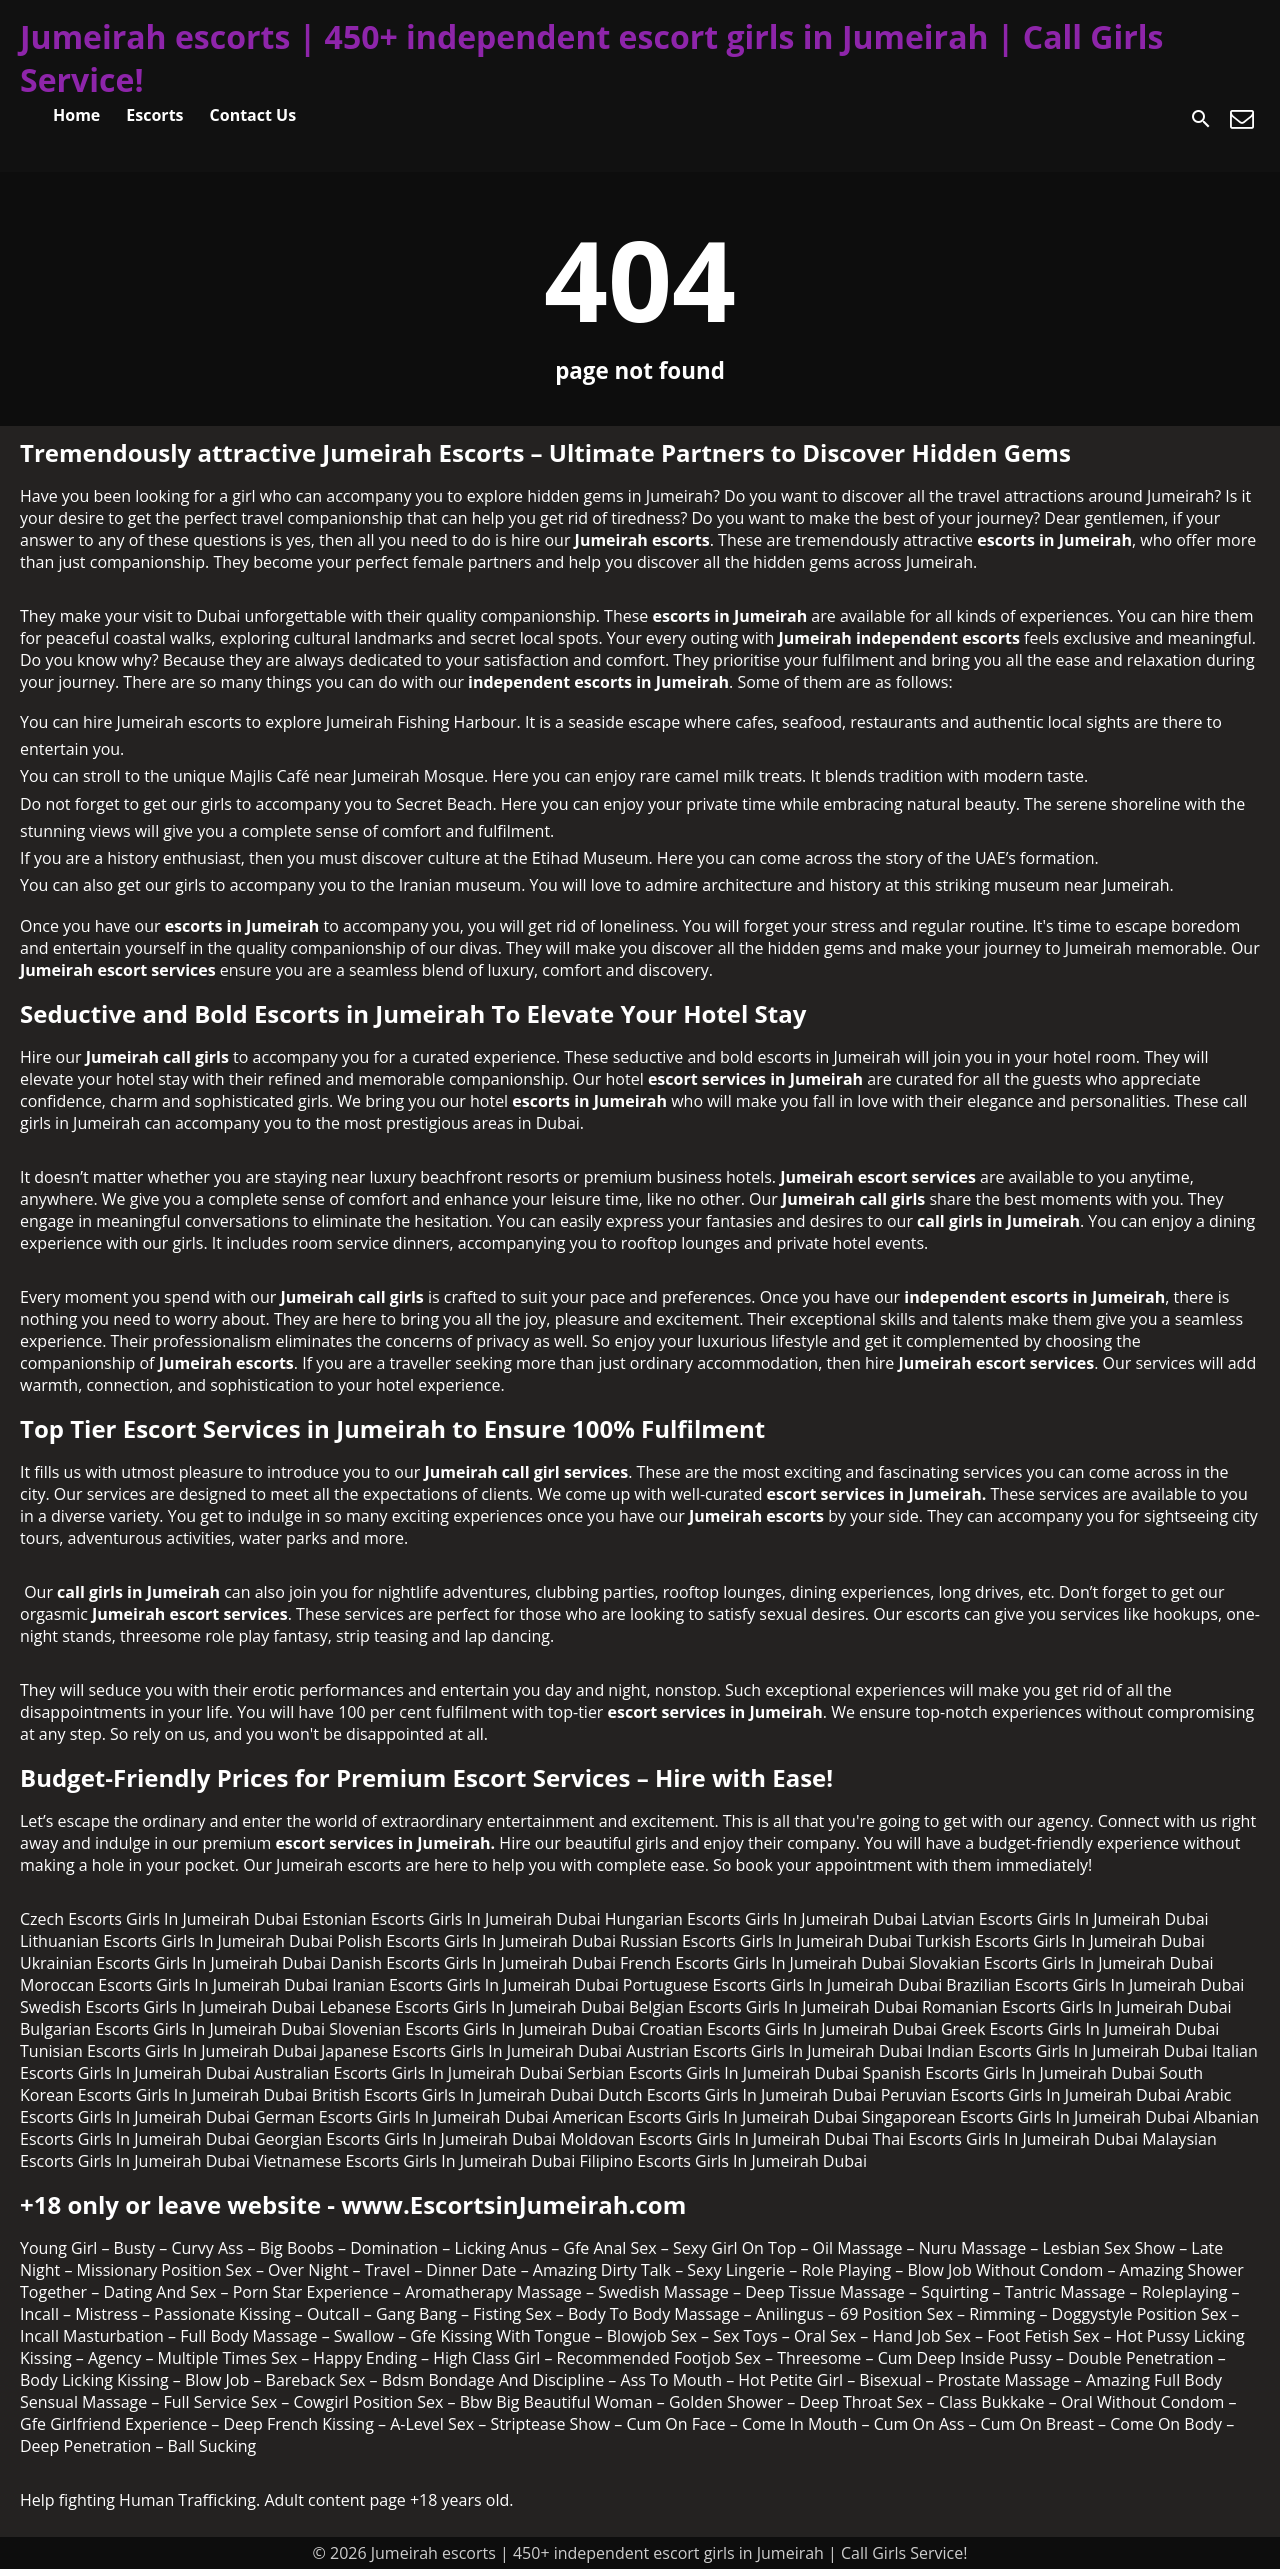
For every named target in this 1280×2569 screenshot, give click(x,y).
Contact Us (253, 115)
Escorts (154, 115)
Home (76, 115)
